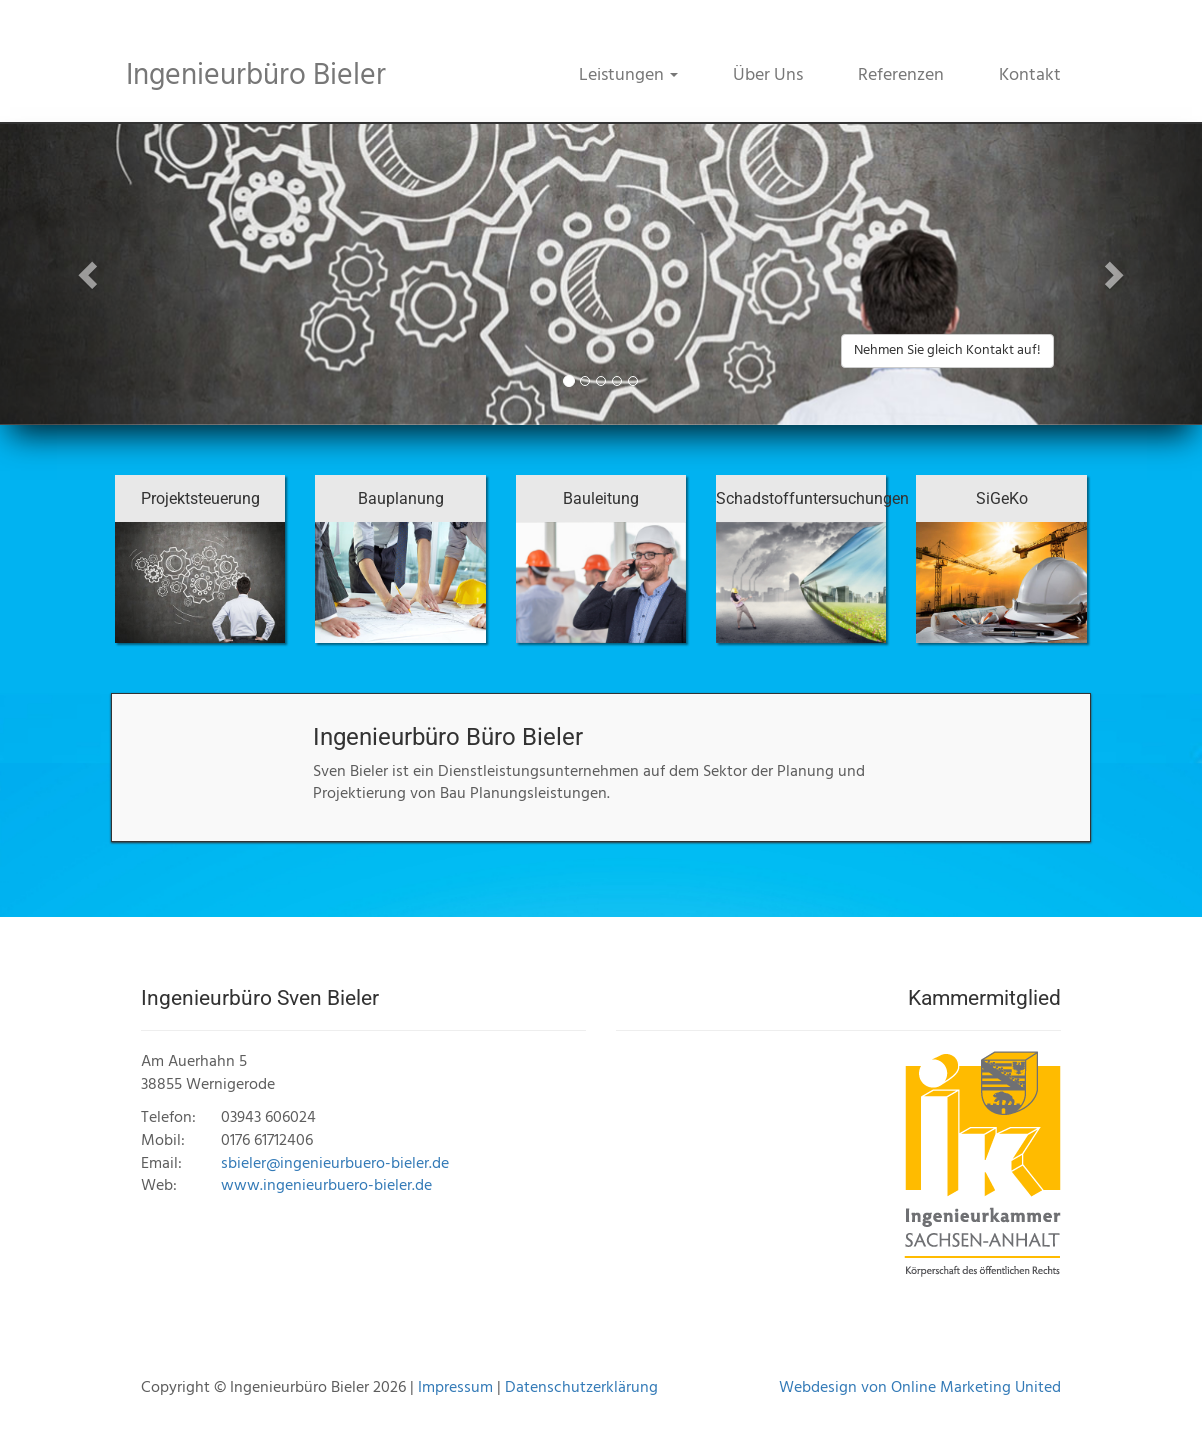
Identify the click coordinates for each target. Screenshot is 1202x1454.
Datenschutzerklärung (581, 1388)
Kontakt (1030, 75)
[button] (90, 274)
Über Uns (768, 75)
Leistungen (628, 75)
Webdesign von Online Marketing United (920, 1388)
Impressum (455, 1388)
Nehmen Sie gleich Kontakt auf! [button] (947, 350)
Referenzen (901, 75)
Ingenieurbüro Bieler (256, 76)
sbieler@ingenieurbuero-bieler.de (335, 1164)
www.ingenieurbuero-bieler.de (326, 1186)
